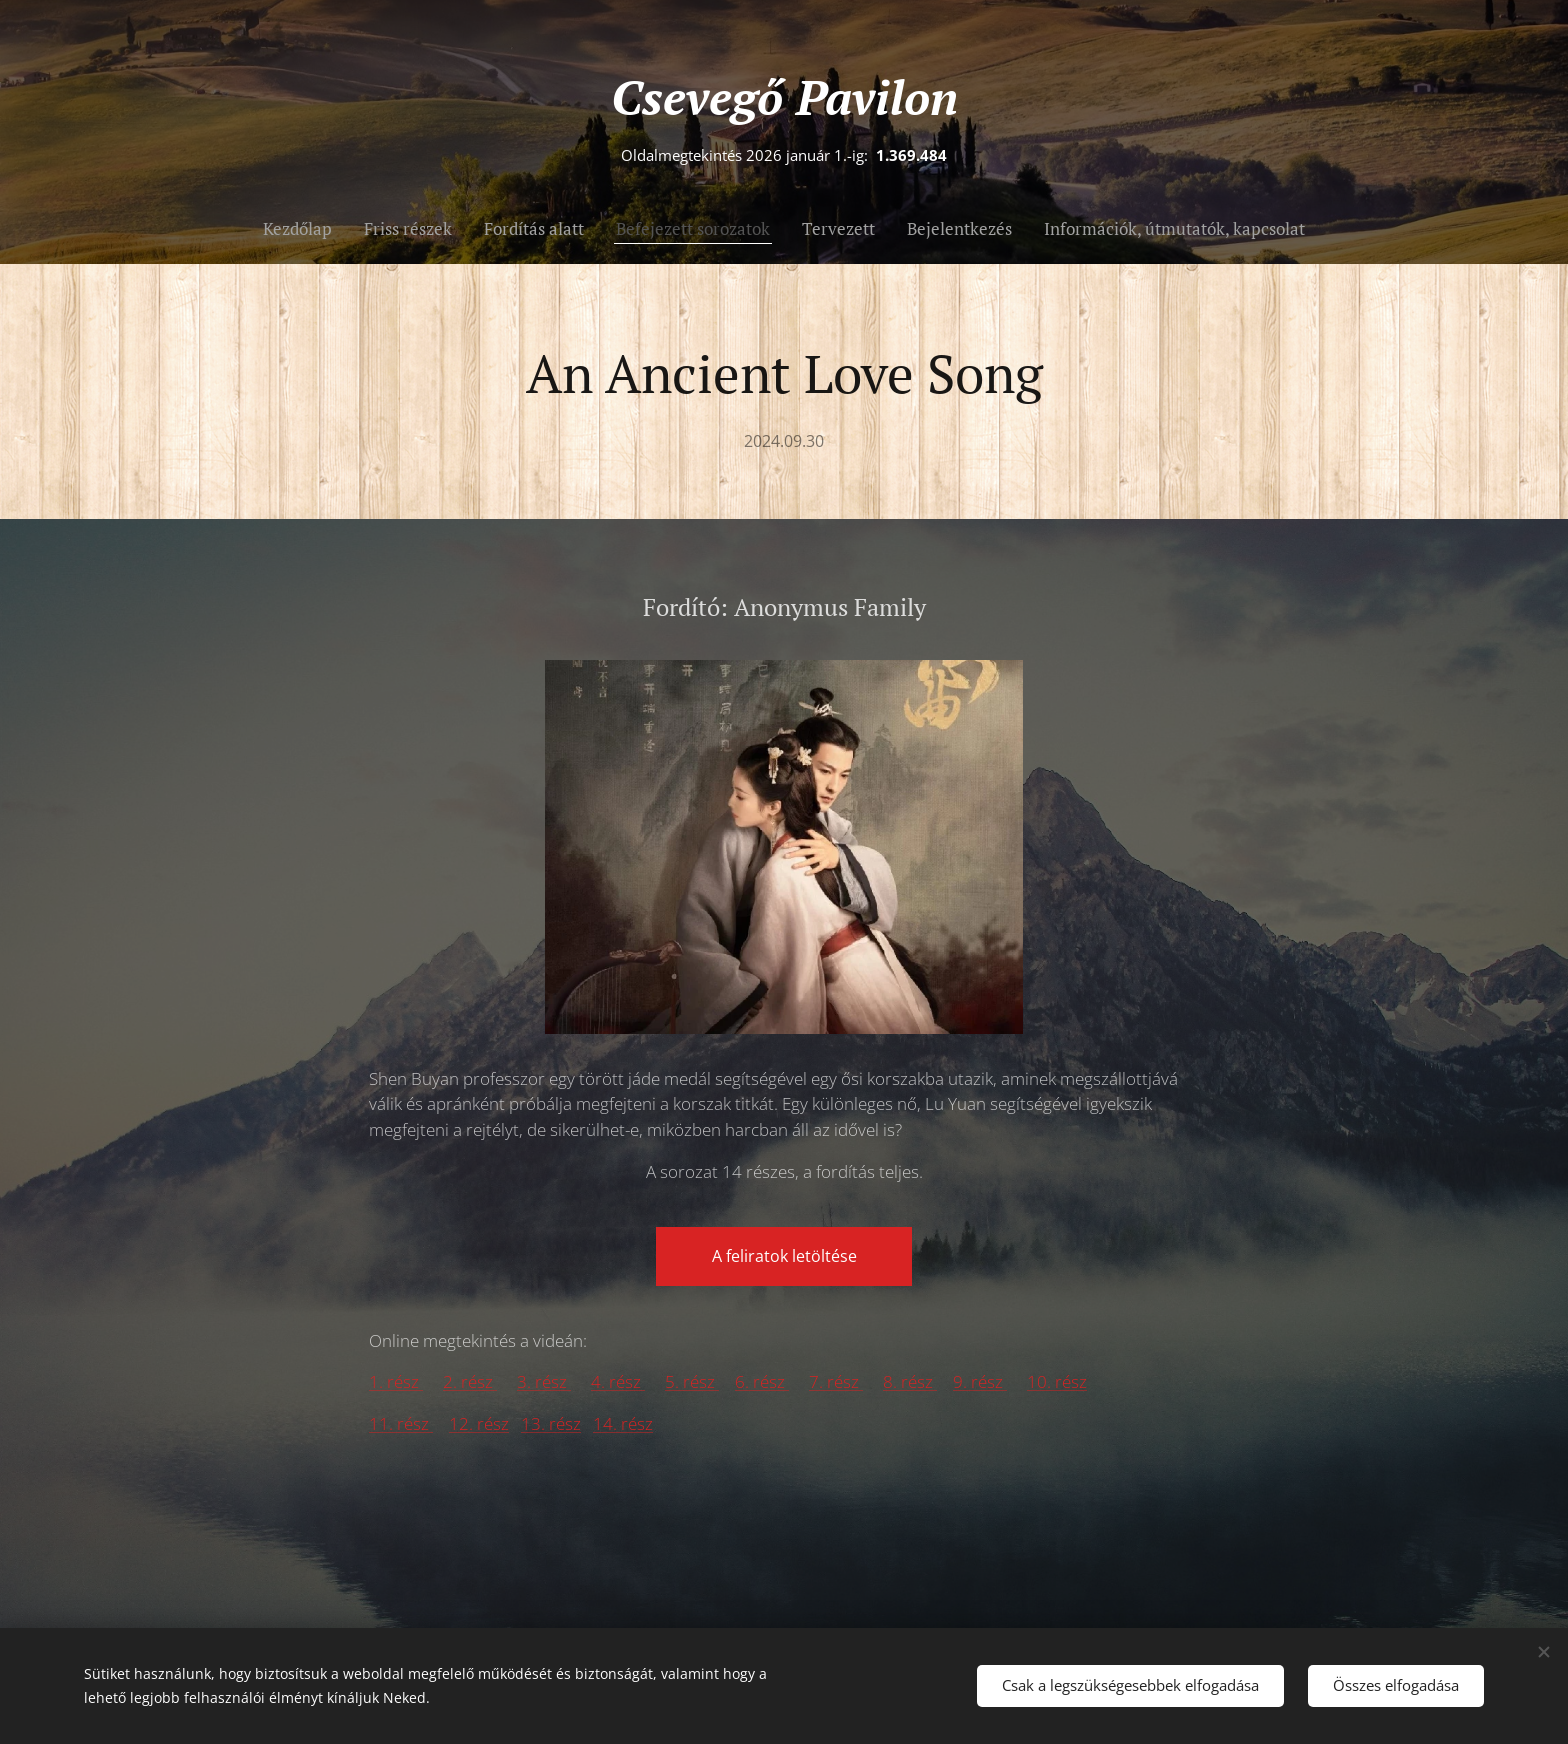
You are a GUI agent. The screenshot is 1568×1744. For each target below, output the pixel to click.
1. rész (396, 1381)
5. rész (692, 1381)
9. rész (980, 1381)
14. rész (623, 1423)
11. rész (401, 1423)
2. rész (470, 1381)
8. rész (910, 1381)
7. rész (836, 1381)
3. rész (544, 1381)
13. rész (551, 1423)
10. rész (1057, 1381)
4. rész (618, 1381)
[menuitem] (305, 229)
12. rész (479, 1423)
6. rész (762, 1381)
